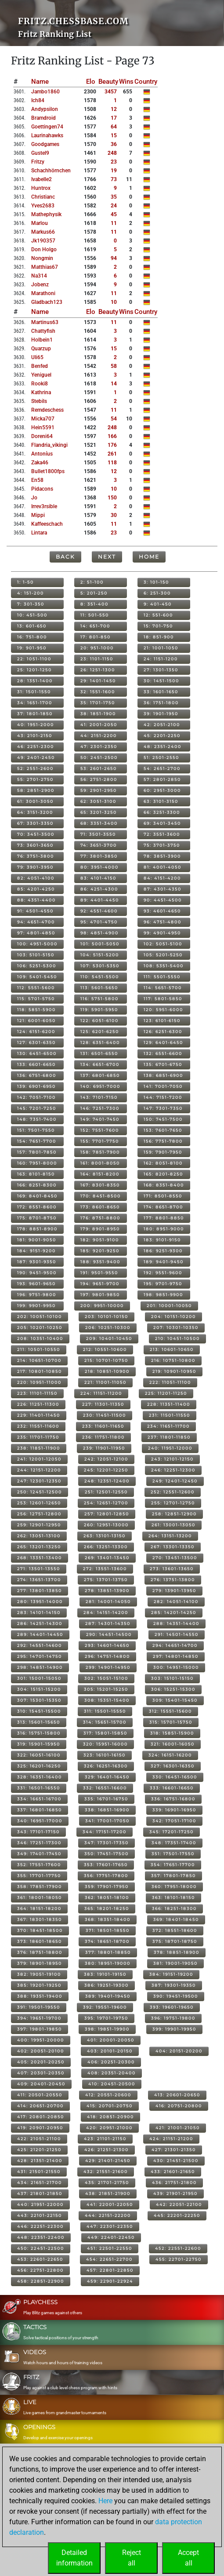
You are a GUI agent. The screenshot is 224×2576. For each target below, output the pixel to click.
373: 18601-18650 (39, 1941)
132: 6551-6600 (163, 1053)
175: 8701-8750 (37, 1217)
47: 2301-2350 (98, 746)
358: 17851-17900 (39, 1886)
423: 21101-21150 (105, 2138)
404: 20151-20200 (178, 2051)
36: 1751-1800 (161, 702)
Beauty (108, 82)
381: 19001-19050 (175, 1963)
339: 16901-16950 (174, 1809)
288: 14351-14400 (176, 1623)
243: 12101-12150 (172, 1459)
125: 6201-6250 (99, 1031)
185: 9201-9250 (99, 1250)
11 (114, 223)
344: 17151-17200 (104, 1831)
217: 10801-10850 (39, 1371)
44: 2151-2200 (98, 735)
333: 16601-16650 (172, 1787)
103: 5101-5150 (35, 954)
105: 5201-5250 (163, 954)
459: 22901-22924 (110, 2281)
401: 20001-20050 (110, 2040)
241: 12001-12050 (39, 1459)
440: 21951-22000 (40, 2204)
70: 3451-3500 (35, 834)
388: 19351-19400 (39, 1996)
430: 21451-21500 (176, 2160)
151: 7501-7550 (36, 1130)
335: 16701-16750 (106, 1798)
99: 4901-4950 (162, 932)
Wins (126, 82)
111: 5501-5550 (162, 976)
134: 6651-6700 (99, 1064)
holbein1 (42, 340)
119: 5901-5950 (99, 1009)
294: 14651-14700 (175, 1645)
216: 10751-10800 (173, 1360)
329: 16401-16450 (107, 1776)
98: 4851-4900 (99, 932)
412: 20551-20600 (108, 2094)
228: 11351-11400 (168, 1404)
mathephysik (46, 214)
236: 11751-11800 (103, 1437)
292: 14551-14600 (39, 1645)
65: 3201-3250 (98, 812)
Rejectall (131, 2557)
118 (112, 463)
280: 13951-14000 (40, 1601)
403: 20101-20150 (110, 2051)
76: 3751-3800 (35, 856)
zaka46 (39, 463)
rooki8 (39, 384)
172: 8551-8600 (37, 1206)
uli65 (37, 357)
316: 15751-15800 (39, 1733)
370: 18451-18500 (40, 1930)
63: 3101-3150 (161, 801)
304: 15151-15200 (39, 1689)
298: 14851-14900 (40, 1667)
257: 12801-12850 (106, 1513)
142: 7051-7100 (36, 1097)
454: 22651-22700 (109, 2259)
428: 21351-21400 (39, 2160)
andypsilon (44, 109)
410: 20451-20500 (111, 2083)
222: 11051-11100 (170, 1382)
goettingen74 (47, 127)
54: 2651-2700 (162, 768)
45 (114, 214)
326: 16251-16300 (106, 1766)
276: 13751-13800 (173, 1579)
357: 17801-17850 (173, 1875)
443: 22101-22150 (39, 2215)
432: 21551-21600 (105, 2171)
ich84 (37, 100)
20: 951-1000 (97, 647)
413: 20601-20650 (177, 2094)
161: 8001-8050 (100, 1163)
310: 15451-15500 (39, 1711)
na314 (39, 276)
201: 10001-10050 (169, 1305)
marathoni (43, 293)
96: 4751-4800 (162, 921)
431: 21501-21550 (39, 2171)
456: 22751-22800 (40, 2270)
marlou (39, 223)
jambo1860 (45, 92)
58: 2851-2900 (35, 790)
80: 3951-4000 (99, 867)
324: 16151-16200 (170, 1755)
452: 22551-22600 (178, 2248)
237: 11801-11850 (169, 1437)
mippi (38, 515)
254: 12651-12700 (106, 1502)
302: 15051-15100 (106, 1678)
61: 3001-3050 (35, 801)
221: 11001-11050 (105, 1382)
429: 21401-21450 (107, 2160)
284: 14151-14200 (105, 1612)
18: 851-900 (159, 636)
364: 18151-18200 (39, 1908)
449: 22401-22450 (111, 2237)
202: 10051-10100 (39, 1316)
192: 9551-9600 (163, 1272)
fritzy (37, 162)
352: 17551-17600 (39, 1864)
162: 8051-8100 (163, 1163)
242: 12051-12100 (106, 1459)
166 (112, 436)
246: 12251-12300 (173, 1470)
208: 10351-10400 (40, 1338)
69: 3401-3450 (162, 823)
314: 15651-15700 (104, 1722)
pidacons (42, 489)
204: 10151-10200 (173, 1316)
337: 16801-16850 (39, 1809)
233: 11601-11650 (103, 1426)
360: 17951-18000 (174, 1886)
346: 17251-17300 (39, 1842)
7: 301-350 (30, 604)
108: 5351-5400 (164, 965)
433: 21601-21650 (173, 2171)
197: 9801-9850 (100, 1294)
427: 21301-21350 (174, 2149)
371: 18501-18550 (108, 1930)
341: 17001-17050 (107, 1820)
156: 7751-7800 (163, 1141)
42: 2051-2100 (162, 724)
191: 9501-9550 (99, 1272)
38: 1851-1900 (98, 713)
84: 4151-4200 (162, 878)
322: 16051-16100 (39, 1755)
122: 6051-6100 (99, 1020)
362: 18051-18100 (107, 1897)
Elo (90, 82)
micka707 (42, 419)
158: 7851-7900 (100, 1152)
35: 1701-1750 (97, 702)
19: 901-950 (32, 647)
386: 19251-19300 (106, 1985)
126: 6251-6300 (163, 1031)
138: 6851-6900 (163, 1075)
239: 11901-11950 (104, 1448)
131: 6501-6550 (99, 1053)
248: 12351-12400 (107, 1481)
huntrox (41, 188)
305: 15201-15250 (106, 1689)
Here (105, 2501)
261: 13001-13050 (173, 1524)
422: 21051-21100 (39, 2138)
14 (114, 384)
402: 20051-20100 (40, 2051)
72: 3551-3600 (162, 834)
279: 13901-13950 (174, 1590)
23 (114, 162)
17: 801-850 (95, 636)
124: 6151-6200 (36, 1031)
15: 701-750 (158, 626)
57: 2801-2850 (162, 779)
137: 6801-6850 (100, 1075)
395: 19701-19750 (106, 2018)
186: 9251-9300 (163, 1250)
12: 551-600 (158, 615)
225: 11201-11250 (166, 1393)
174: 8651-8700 (163, 1206)
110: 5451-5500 (99, 976)
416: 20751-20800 (178, 2105)
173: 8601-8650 (100, 1206)
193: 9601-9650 (36, 1283)
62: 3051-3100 (98, 801)
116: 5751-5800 (99, 998)
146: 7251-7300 (99, 1108)
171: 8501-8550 (163, 1196)
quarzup (41, 349)
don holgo (44, 249)
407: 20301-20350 (41, 2072)
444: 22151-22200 (108, 2215)
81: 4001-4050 (162, 867)
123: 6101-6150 (162, 1020)
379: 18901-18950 (39, 1963)
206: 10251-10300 (107, 1327)
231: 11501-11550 (169, 1415)
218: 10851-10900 (107, 1371)
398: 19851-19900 (107, 2029)
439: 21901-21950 (175, 2193)
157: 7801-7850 (37, 1152)
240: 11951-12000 (170, 1448)
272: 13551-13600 (105, 1568)
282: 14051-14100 (176, 1601)
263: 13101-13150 (104, 1535)
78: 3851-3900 (162, 856)
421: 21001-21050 (177, 2127)
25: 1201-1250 (34, 669)
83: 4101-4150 (98, 878)
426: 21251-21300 (106, 2149)
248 (112, 153)
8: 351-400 (94, 604)
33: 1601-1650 (161, 691)
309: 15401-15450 (175, 1700)
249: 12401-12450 (175, 1481)
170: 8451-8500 (100, 1196)
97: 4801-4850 (36, 932)
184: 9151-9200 (36, 1250)
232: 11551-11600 (38, 1426)
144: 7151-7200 (163, 1097)
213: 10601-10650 (172, 1349)
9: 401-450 (158, 604)
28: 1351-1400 (35, 680)
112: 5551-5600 (36, 987)
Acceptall (188, 2557)
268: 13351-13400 (39, 1557)
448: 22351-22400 (41, 2237)
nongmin (42, 258)
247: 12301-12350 (39, 1481)
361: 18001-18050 (39, 1897)
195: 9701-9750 (163, 1283)
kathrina (41, 392)
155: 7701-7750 (99, 1141)
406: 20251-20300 (111, 2061)
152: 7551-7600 (99, 1130)
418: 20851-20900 (110, 2116)
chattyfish (43, 331)
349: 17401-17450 (39, 1853)
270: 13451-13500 (174, 1557)
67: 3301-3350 (35, 823)
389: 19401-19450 (107, 1996)
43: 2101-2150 (34, 735)
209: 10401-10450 (109, 1338)
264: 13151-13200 (170, 1535)
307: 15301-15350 (39, 1700)
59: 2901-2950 (98, 790)
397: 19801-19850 (39, 2029)
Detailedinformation (74, 2557)
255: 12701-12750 (173, 1502)
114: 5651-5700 (163, 987)
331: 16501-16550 (38, 1787)
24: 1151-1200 (161, 658)
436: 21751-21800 (174, 2182)
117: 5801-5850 (163, 998)
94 (114, 258)
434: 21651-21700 (39, 2182)
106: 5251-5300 (36, 965)
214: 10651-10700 (39, 1360)
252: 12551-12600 (173, 1491)
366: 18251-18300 (174, 1908)
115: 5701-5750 (36, 998)
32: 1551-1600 (97, 691)
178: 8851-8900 (37, 1228)
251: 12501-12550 (106, 1491)
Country (145, 82)
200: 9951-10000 (102, 1305)
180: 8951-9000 (164, 1228)
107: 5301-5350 (99, 965)
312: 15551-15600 (170, 1711)
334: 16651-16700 (39, 1798)
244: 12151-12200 (39, 1470)
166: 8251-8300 (37, 1185)
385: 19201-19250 (39, 1985)
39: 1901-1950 (161, 713)
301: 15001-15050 (39, 1678)
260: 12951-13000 (106, 1524)
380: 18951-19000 (107, 1963)
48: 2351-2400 (162, 746)
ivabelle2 (41, 179)
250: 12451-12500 (39, 1491)
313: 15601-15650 (38, 1722)
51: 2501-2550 (161, 757)
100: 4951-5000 (37, 943)
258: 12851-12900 (174, 1513)
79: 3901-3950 (35, 867)
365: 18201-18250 (106, 1908)
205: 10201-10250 (39, 1327)
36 (114, 144)
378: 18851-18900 (176, 1952)
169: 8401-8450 (37, 1196)
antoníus (42, 454)
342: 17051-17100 (174, 1820)
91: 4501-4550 (35, 911)
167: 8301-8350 (100, 1185)
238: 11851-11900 (38, 1448)
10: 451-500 (32, 615)
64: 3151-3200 (35, 812)
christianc (43, 197)
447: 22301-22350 (110, 2226)
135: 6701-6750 (163, 1064)
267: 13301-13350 (173, 1546)
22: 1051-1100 (34, 658)
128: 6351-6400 (100, 1042)
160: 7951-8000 (37, 1163)
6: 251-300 (157, 593)
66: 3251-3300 (162, 812)
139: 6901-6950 (36, 1086)
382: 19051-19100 (39, 1974)
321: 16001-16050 (173, 1744)
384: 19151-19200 (171, 1974)
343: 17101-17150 (38, 1831)
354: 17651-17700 (173, 1864)
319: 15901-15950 (38, 1744)
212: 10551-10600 (105, 1349)
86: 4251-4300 (99, 889)
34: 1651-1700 (34, 702)
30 (114, 515)
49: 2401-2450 (36, 757)
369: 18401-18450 (176, 1919)
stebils (39, 401)
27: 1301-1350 (161, 669)
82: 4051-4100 (35, 878)
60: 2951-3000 (162, 790)
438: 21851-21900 (107, 2193)
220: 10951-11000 (39, 1382)
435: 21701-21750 (107, 2182)
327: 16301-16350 (173, 1766)
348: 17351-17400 (174, 1842)
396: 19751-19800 (173, 2018)
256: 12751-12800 (39, 1513)
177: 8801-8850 (164, 1217)
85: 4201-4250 (36, 889)
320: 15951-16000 (105, 1744)
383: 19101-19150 (105, 1974)
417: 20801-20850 (40, 2116)
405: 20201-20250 (41, 2061)
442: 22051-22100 (179, 2204)
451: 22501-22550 (109, 2248)
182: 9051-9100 (99, 1239)
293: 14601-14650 (107, 1645)
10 (114, 302)
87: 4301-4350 (162, 889)
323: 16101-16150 (104, 1755)
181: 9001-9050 (36, 1239)
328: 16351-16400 (39, 1776)
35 (114, 197)
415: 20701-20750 (110, 2105)
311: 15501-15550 (105, 1711)
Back (65, 556)
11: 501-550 (94, 615)
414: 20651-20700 (40, 2105)
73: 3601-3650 (35, 845)
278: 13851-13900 (107, 1590)
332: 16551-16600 (105, 1787)
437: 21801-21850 (39, 2193)
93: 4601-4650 (162, 911)
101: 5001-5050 (99, 943)
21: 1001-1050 (161, 647)
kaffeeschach (47, 524)
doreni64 (42, 436)
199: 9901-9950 (36, 1305)
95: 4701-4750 (99, 921)
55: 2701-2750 (35, 779)
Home (149, 556)
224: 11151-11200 (101, 1393)
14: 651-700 (95, 626)
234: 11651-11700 (168, 1426)
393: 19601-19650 (172, 2007)
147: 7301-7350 (163, 1108)
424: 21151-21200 (171, 2138)
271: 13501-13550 (38, 1568)
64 (114, 127)
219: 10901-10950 (174, 1371)
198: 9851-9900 (163, 1294)
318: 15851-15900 (172, 1733)
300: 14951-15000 (176, 1667)
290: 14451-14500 (109, 1634)
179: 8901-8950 (100, 1228)
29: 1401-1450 (98, 680)
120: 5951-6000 (163, 1009)
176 (112, 445)
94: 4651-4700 (36, 921)
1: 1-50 (25, 582)
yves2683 (42, 206)
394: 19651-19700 (39, 2018)
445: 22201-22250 (177, 2215)
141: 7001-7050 (163, 1086)
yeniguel (41, 375)
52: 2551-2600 (35, 768)
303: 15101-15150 (172, 1678)
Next (107, 556)
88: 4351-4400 (36, 900)
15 (114, 135)
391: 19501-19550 (38, 2007)
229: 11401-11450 (38, 1415)
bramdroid (43, 118)
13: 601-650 (32, 626)
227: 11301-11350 (103, 1404)
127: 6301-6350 (36, 1042)
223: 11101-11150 (37, 1393)
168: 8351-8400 (164, 1185)
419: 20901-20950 (40, 2127)
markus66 (43, 232)
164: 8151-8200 (99, 1174)
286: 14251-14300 (39, 1623)
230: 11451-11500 (104, 1415)
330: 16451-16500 (174, 1776)
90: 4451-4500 (163, 900)
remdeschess (47, 410)
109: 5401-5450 (37, 976)
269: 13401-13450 (107, 1557)
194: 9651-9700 (99, 1283)
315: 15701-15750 (170, 1722)
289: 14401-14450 (40, 1634)
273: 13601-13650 (172, 1568)
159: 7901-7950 (163, 1152)
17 (114, 118)
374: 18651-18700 (107, 1941)
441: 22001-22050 (110, 2204)
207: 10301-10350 (176, 1327)
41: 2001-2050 (98, 724)
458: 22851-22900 (40, 2281)
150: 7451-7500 (163, 1119)
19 (114, 170)
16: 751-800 (32, 636)
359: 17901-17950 (107, 1886)
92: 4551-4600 (99, 911)
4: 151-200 (30, 593)
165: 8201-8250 (163, 1174)
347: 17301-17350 (106, 1842)
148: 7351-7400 (37, 1119)
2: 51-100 (92, 582)
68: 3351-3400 (99, 823)
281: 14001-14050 (108, 1601)
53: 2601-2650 (98, 768)
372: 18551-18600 (174, 1930)
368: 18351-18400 (107, 1919)
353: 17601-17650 (106, 1864)
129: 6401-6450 (163, 1042)
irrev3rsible (44, 506)
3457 (111, 92)
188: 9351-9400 (100, 1261)
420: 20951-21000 (109, 2127)
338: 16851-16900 (107, 1809)
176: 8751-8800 (100, 1217)
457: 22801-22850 (110, 2270)
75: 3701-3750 (162, 845)
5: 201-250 (94, 593)
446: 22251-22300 (40, 2226)
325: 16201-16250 (39, 1766)
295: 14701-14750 (39, 1656)
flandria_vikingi (49, 445)
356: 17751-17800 (106, 1875)
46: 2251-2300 (35, 746)
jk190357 (43, 241)
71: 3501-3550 (98, 834)
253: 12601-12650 (39, 1502)
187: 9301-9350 (36, 1261)
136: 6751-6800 (36, 1075)
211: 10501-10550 (38, 1349)
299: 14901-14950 (108, 1667)
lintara (39, 533)
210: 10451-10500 (177, 1338)
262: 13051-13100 (39, 1535)
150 (112, 498)
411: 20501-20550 (39, 2094)
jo (34, 498)
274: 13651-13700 (39, 1579)
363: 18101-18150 (173, 1897)
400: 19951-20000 (40, 2040)
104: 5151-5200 (99, 954)
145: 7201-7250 (36, 1108)
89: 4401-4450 (99, 900)
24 (114, 206)
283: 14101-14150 (39, 1612)
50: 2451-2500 (99, 757)
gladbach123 (46, 302)
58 (114, 366)
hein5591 (42, 427)
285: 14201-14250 (173, 1612)
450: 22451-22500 (40, 2248)
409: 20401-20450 (41, 2083)
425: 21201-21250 (39, 2149)
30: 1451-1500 (161, 680)
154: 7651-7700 (36, 1141)
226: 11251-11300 (38, 1404)
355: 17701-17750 (39, 1875)
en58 (37, 480)
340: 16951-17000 (39, 1820)
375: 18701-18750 (174, 1941)
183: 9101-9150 (162, 1239)
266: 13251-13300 (106, 1546)
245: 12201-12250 (106, 1470)
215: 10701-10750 (106, 1360)
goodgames (45, 144)
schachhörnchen (51, 170)
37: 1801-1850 (35, 713)
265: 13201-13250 (39, 1546)
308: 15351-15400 (107, 1700)
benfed (39, 366)
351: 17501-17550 (173, 1853)
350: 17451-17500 (106, 1853)
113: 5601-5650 (99, 987)
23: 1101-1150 (96, 658)
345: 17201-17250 (171, 1831)
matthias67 (44, 267)
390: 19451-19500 (175, 1996)
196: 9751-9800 (36, 1294)
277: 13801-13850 (39, 1590)
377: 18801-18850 (108, 1952)
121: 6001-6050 (36, 1020)
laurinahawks (47, 135)
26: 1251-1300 (97, 669)
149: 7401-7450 (99, 1119)
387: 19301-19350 (174, 1985)
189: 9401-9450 (164, 1261)
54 (114, 419)
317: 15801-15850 (105, 1733)
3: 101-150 (156, 582)
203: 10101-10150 (106, 1316)
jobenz (40, 284)
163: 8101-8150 (36, 1174)
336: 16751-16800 (173, 1798)
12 (114, 109)
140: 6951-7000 (100, 1086)
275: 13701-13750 (106, 1579)
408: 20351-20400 (111, 2072)
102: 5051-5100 (163, 943)
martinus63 (44, 322)
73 (114, 179)
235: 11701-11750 (38, 1437)
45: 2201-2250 (162, 735)
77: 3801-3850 (99, 856)
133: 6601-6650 (36, 1064)
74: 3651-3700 (98, 845)
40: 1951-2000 (35, 724)
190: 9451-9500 (37, 1272)
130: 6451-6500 (37, 1053)
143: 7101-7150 (99, 1097)
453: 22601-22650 (40, 2259)
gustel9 (40, 153)
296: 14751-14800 (107, 1656)
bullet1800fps (48, 471)
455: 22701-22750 (178, 2259)
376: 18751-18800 (39, 1952)
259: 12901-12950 (39, 1524)
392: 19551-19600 (105, 2007)
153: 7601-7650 (163, 1130)
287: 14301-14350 (107, 1623)
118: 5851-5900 (36, 1009)
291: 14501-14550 (177, 1634)
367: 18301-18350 (39, 1919)
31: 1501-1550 (34, 691)
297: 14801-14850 (176, 1656)
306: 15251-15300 (173, 1689)
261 (112, 454)
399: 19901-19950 (174, 2029)
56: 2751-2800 (98, 779)
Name (40, 82)
